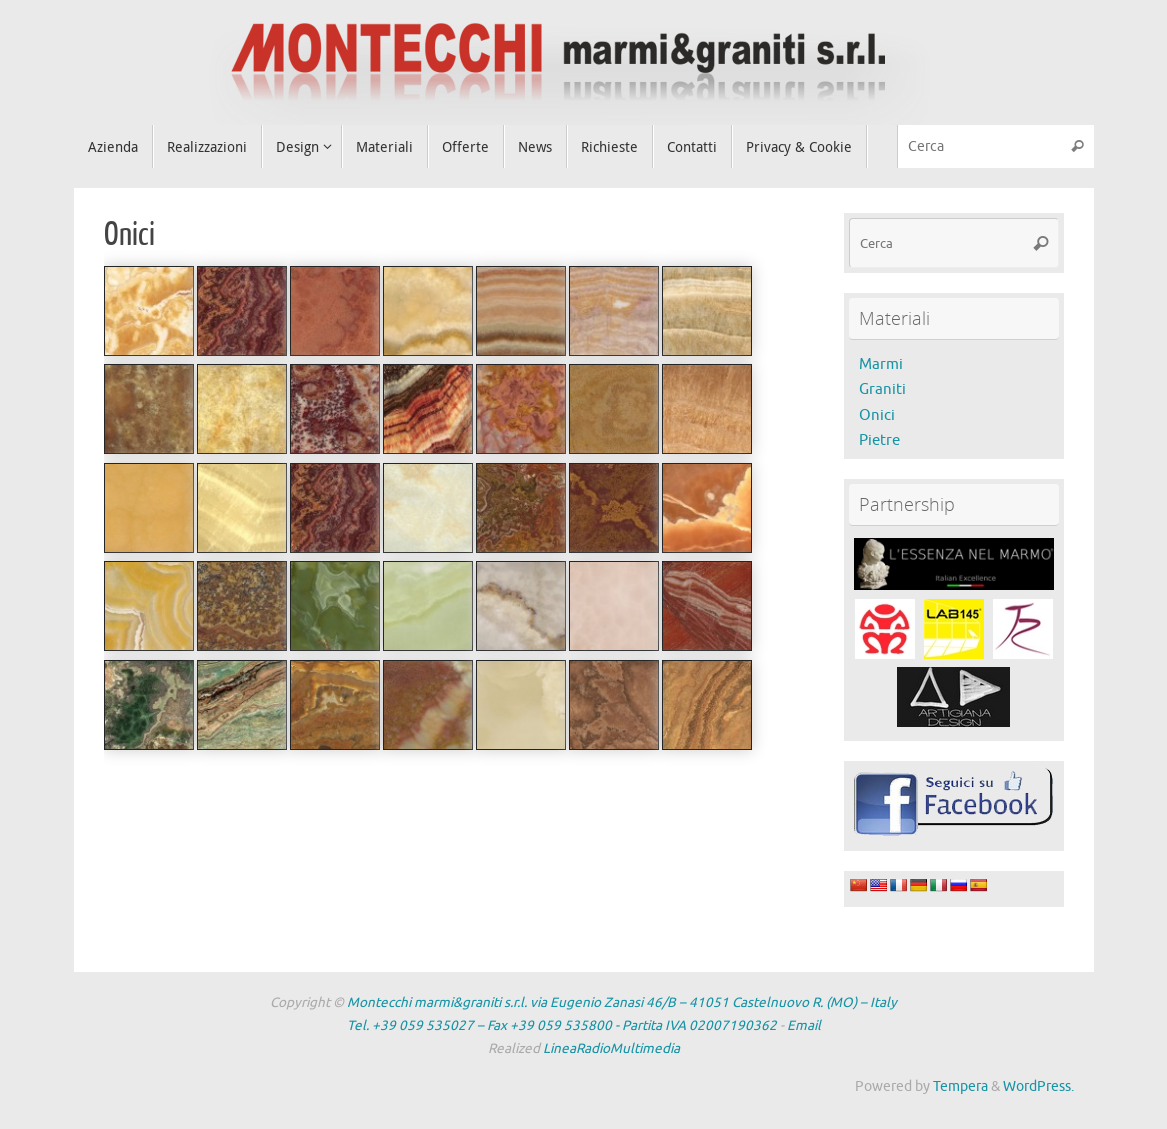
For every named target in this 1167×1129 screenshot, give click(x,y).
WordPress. (1038, 1086)
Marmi (881, 364)
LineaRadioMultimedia (611, 1048)
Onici (877, 415)
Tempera (960, 1086)
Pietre (879, 440)
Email (804, 1025)
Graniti (882, 389)
